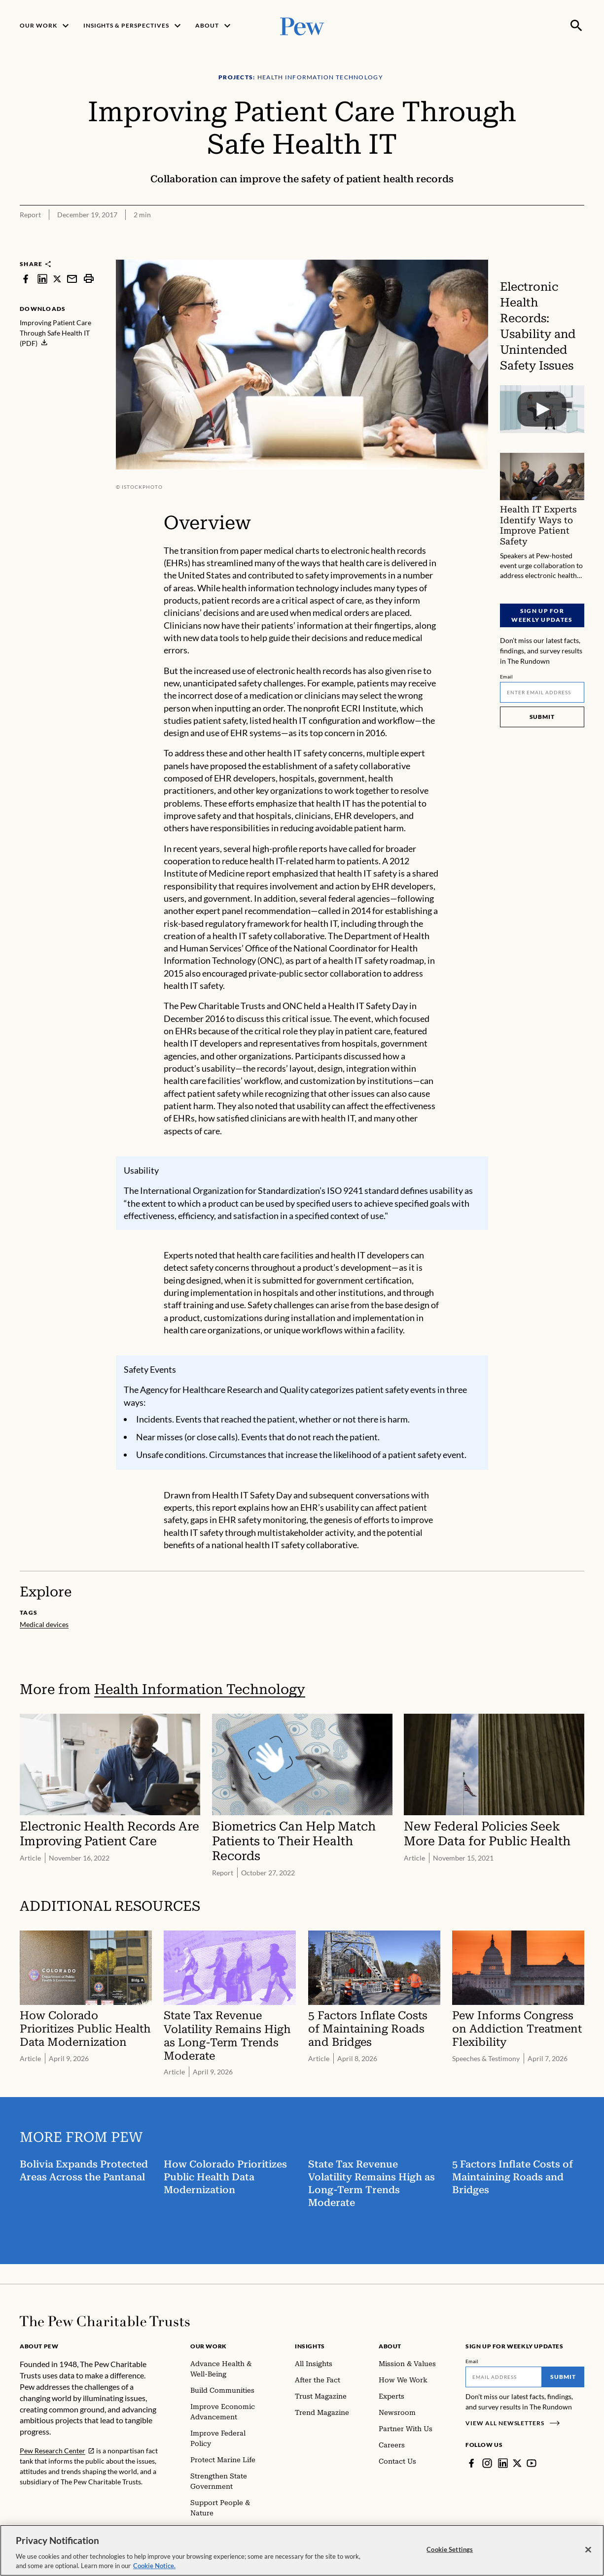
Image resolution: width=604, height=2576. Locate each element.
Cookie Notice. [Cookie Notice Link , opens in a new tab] (154, 2571)
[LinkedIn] (503, 2463)
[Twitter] (517, 2463)
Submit (542, 716)
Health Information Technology (199, 1689)
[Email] (542, 692)
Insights (310, 2346)
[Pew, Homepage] (302, 25)
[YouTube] (531, 2463)
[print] (89, 278)
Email (506, 676)
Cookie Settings (449, 2554)
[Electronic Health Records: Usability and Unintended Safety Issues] (542, 409)
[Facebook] (471, 2463)
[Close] (588, 2555)
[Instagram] (487, 2463)
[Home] (105, 2321)
